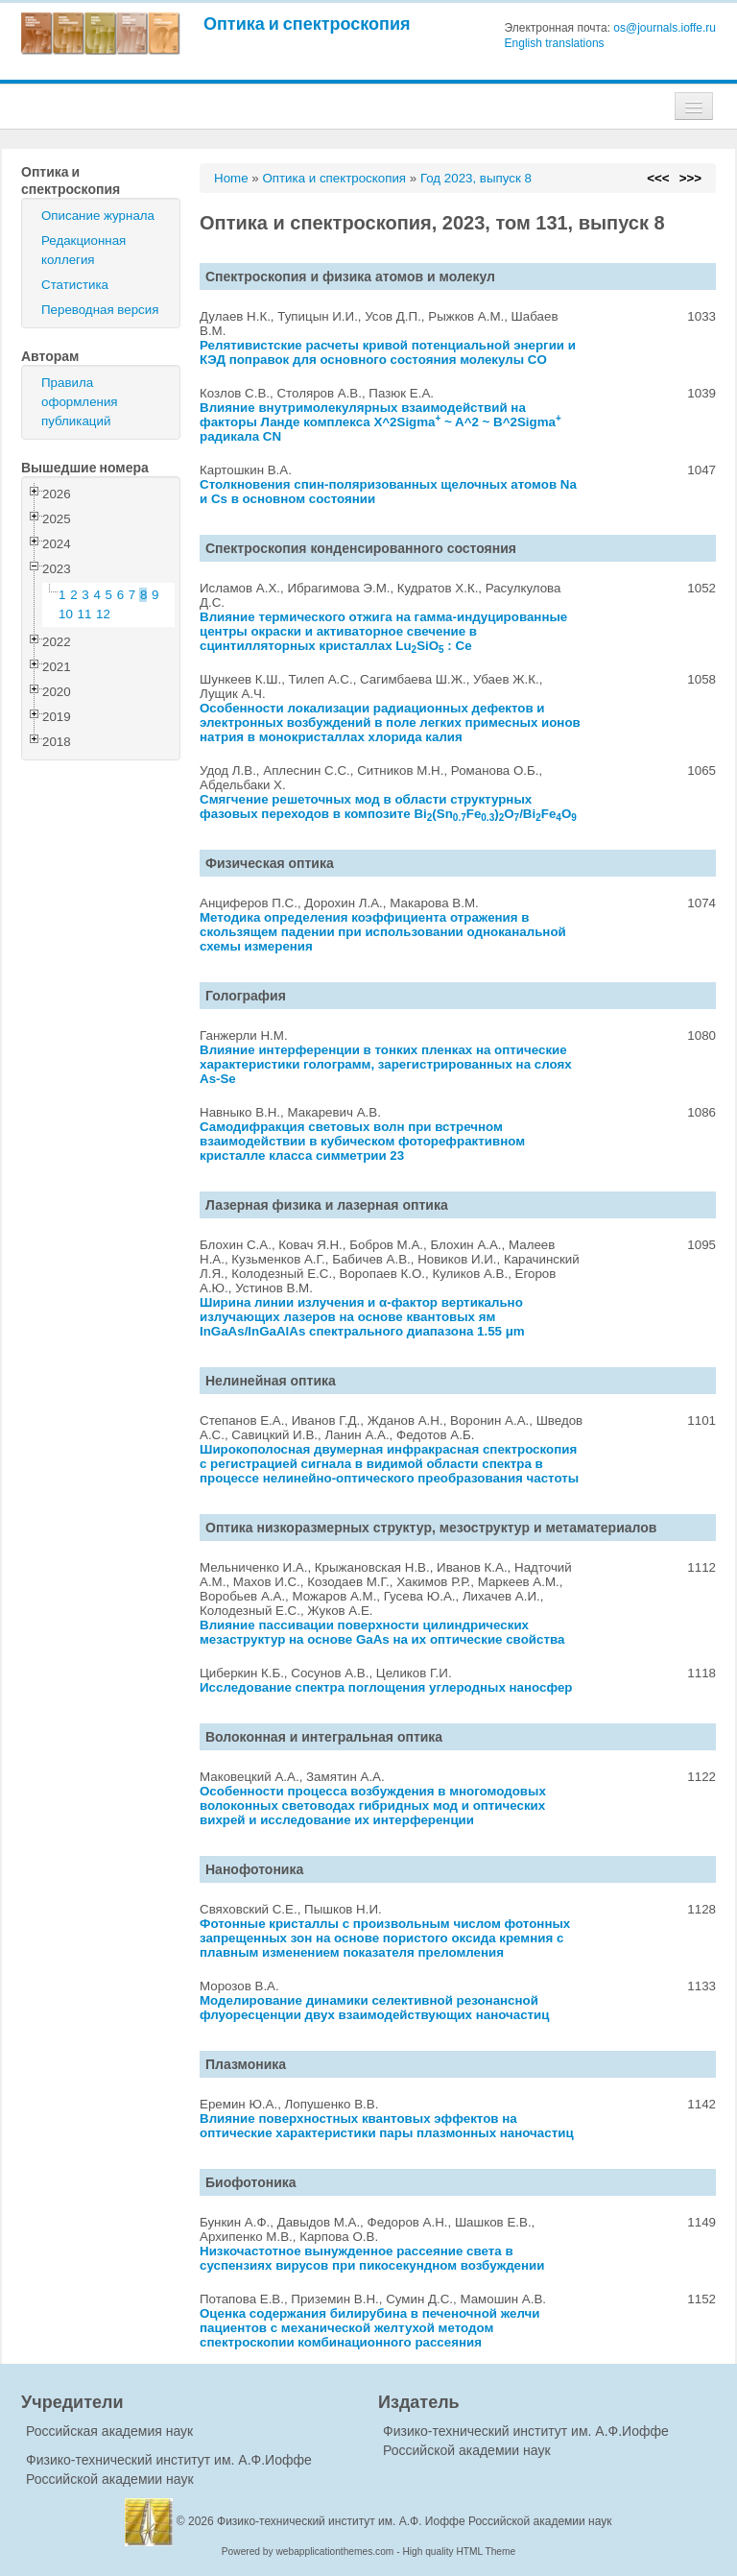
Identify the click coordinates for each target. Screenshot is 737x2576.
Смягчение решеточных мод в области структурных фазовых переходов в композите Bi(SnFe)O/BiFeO (388, 806)
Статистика (74, 284)
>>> (690, 178)
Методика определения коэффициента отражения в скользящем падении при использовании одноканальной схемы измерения (383, 931)
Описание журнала (98, 215)
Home (231, 178)
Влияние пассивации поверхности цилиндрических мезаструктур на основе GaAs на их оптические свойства (382, 1632)
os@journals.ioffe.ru (664, 28)
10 (66, 614)
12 (103, 614)
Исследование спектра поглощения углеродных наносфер (386, 1687)
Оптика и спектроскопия (307, 23)
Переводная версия (99, 309)
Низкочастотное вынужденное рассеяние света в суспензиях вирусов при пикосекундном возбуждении (372, 2258)
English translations (555, 43)
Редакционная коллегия (83, 250)
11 (85, 614)
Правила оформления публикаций (79, 401)
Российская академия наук (109, 2431)
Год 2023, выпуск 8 (476, 178)
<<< (658, 178)
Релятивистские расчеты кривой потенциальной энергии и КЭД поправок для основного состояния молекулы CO (388, 352)
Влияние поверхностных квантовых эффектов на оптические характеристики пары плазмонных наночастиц (387, 2125)
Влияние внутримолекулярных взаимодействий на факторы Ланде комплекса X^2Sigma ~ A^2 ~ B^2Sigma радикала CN (380, 422)
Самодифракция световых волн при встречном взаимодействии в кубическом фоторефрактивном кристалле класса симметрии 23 (362, 1141)
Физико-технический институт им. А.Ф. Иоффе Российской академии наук (414, 2521)
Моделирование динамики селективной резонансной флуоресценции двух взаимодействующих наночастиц (375, 2007)
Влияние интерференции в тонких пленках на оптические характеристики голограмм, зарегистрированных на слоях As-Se (386, 1064)
